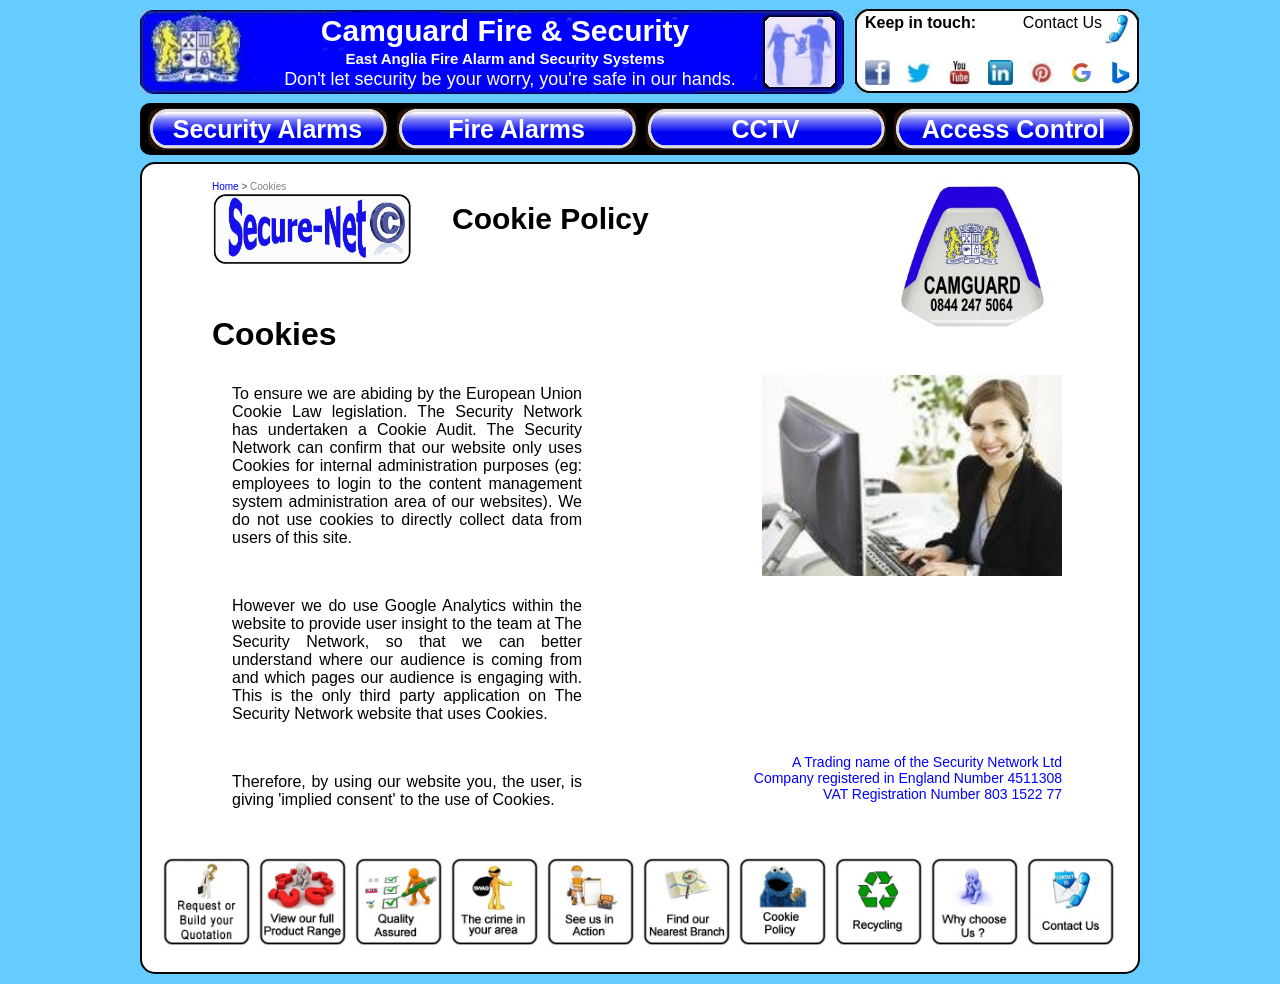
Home (226, 186)
